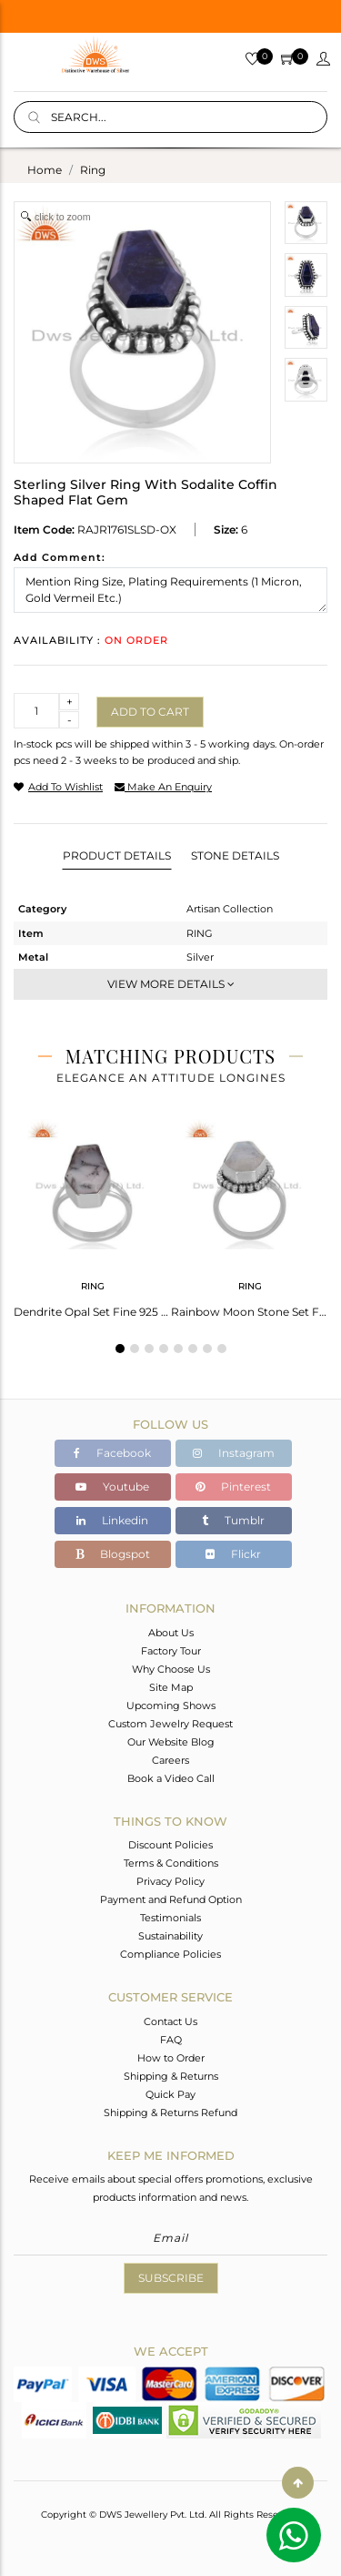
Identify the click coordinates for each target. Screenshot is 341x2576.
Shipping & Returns (171, 2076)
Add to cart (150, 711)
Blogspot (112, 1554)
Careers (170, 1760)
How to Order (171, 2058)
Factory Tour (171, 1650)
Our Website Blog (171, 1742)
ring (92, 170)
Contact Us (170, 2021)
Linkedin (112, 1520)
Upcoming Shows (171, 1705)
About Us (171, 1632)
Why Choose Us (171, 1669)
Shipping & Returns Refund (170, 2112)
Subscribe (171, 2278)
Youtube (112, 1486)
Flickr (233, 1554)
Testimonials (170, 1917)
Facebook (112, 1453)
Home (44, 170)
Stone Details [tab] (235, 855)
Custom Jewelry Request (170, 1723)
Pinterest (233, 1486)
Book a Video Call (171, 1778)
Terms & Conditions (171, 1863)
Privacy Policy (170, 1881)
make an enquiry (163, 786)
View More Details (171, 984)
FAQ (171, 2039)
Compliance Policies (170, 1954)
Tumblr (233, 1520)
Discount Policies (170, 1844)
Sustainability (170, 1935)
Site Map (171, 1687)
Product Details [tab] (117, 855)
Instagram (234, 1453)
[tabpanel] (92, 1213)
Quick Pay (170, 2094)
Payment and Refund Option (171, 1899)
